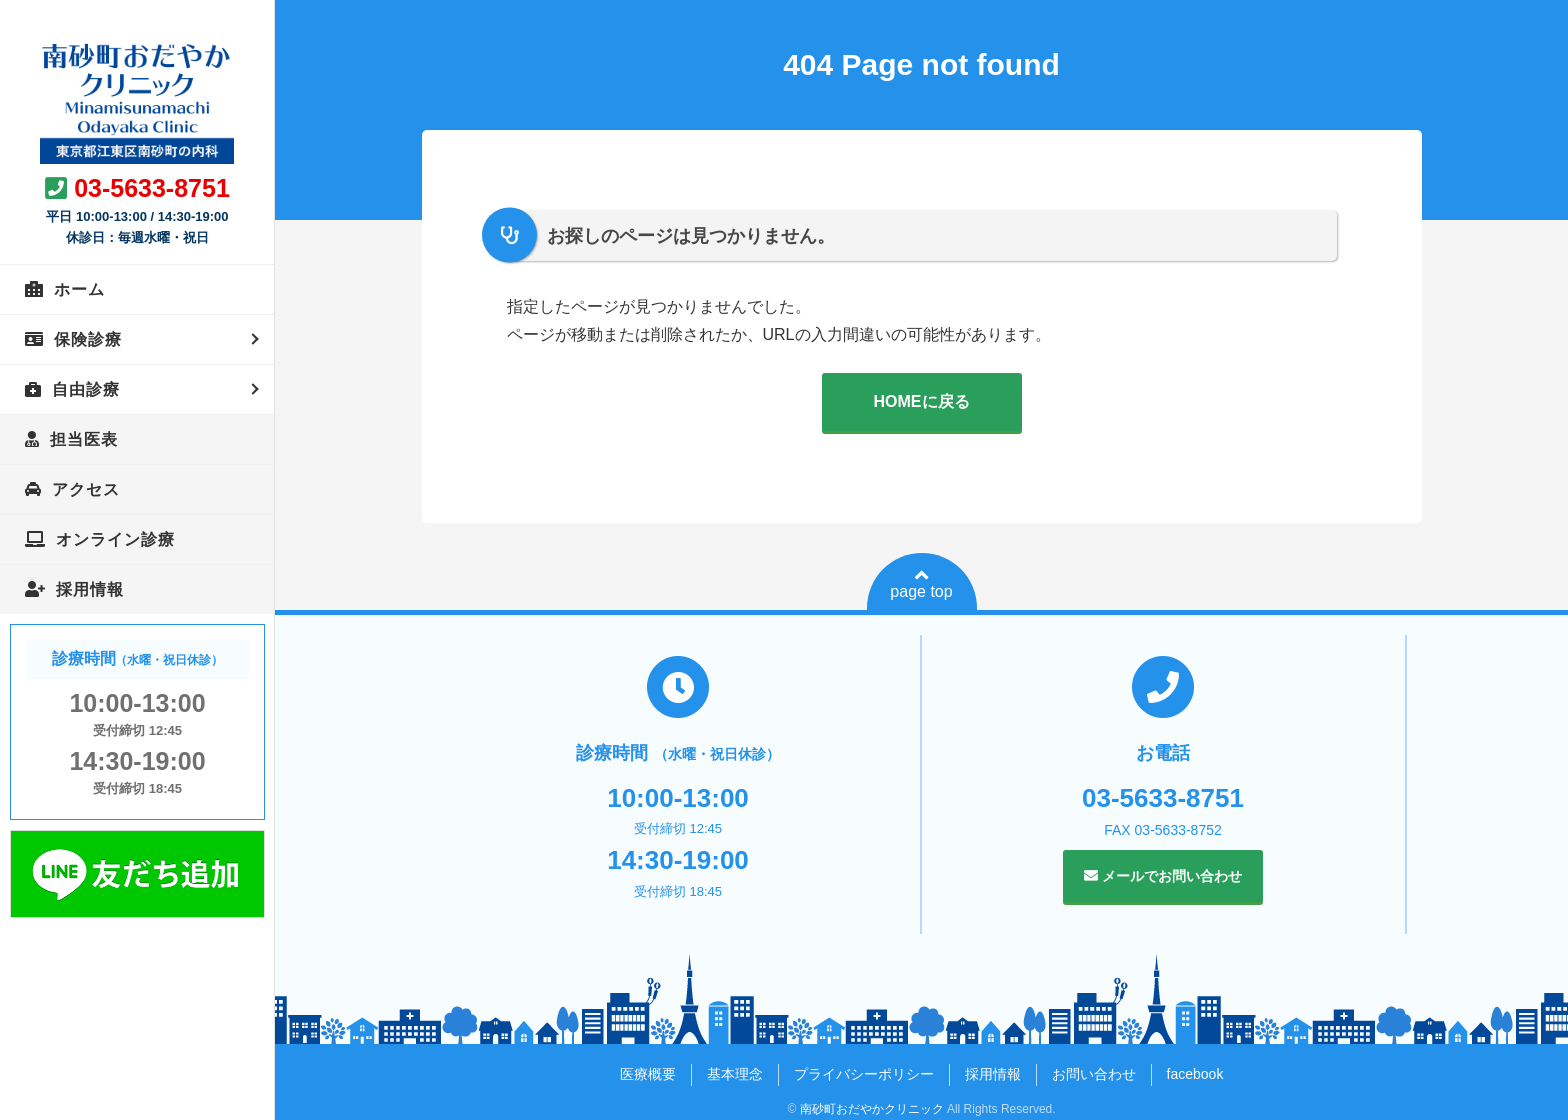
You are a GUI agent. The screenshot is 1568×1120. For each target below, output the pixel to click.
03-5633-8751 (152, 188)
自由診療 (86, 389)
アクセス (86, 489)
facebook (1195, 1074)
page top (921, 584)
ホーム (79, 289)
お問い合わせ (1094, 1074)
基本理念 (735, 1074)
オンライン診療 (115, 539)
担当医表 (84, 439)
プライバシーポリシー (864, 1074)
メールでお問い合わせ (1163, 876)
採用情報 (90, 589)
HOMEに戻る (922, 401)
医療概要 (648, 1074)
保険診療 (88, 339)
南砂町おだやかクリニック (872, 1109)
